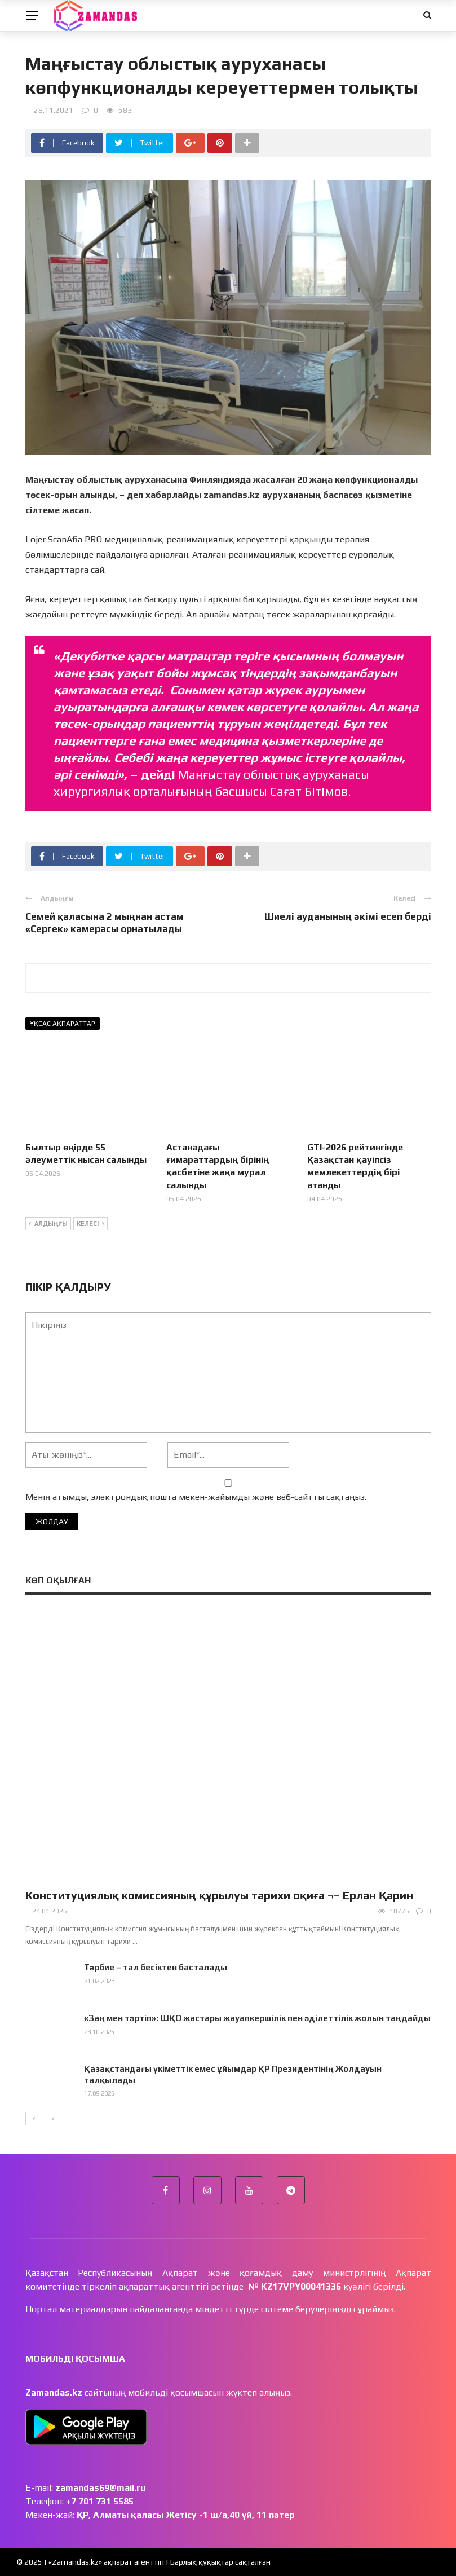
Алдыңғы (48, 1224)
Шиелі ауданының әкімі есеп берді (347, 916)
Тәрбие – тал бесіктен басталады (155, 1967)
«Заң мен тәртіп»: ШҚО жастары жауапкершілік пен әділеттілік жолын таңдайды (257, 2018)
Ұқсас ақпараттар (62, 1023)
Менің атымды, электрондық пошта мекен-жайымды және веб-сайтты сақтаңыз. (195, 1497)
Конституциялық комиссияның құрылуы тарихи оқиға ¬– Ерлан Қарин (219, 1895)
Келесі (90, 1224)
